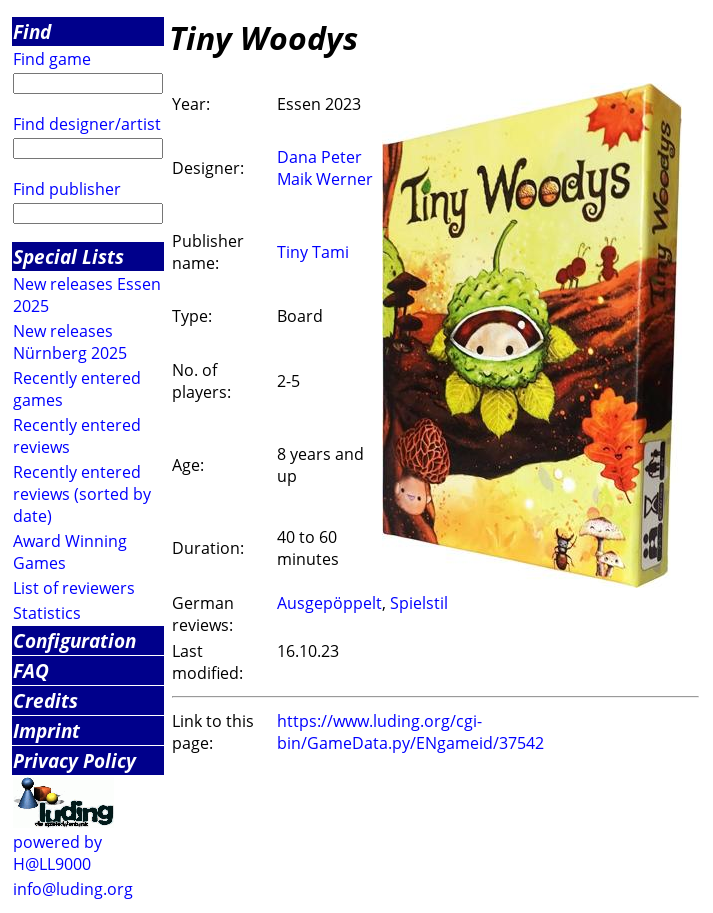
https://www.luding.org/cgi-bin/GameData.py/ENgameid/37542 (410, 732)
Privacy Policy (74, 760)
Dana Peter (319, 157)
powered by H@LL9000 (57, 853)
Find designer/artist (87, 124)
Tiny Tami (313, 252)
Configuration (74, 640)
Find (32, 31)
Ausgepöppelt (329, 603)
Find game (52, 59)
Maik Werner (325, 179)
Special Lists (68, 256)
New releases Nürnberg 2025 (70, 342)
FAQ (31, 670)
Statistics (47, 613)
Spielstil (419, 603)
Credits (45, 700)
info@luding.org (73, 889)
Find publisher (67, 189)
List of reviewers (74, 588)
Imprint (46, 730)
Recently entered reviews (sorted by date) (82, 494)
